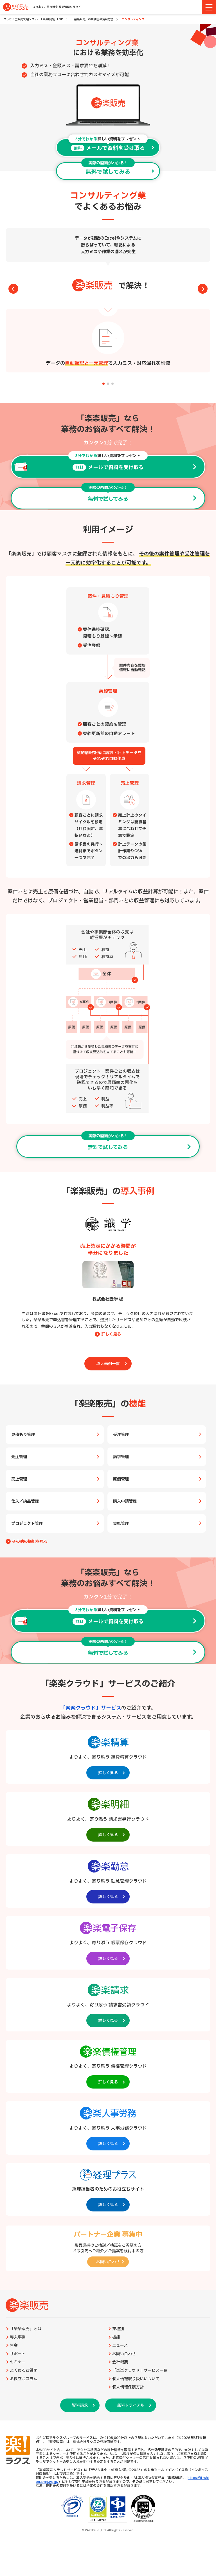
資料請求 (80, 2405)
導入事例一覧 (108, 1364)
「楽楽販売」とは (25, 2329)
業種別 (118, 2329)
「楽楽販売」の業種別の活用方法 (92, 19)
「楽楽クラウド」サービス (90, 1708)
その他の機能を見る (30, 1542)
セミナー (18, 2362)
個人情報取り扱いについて (135, 2379)
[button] (103, 384)
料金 (14, 2345)
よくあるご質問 (23, 2370)
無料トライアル (130, 2405)
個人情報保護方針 (128, 2387)
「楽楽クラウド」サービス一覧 (139, 2370)
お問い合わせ (124, 2354)
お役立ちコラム (23, 2379)
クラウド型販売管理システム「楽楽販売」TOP (33, 19)
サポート (18, 2354)
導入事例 (18, 2337)
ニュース (120, 2345)
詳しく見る (111, 1334)
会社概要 (120, 2362)
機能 (116, 2337)
